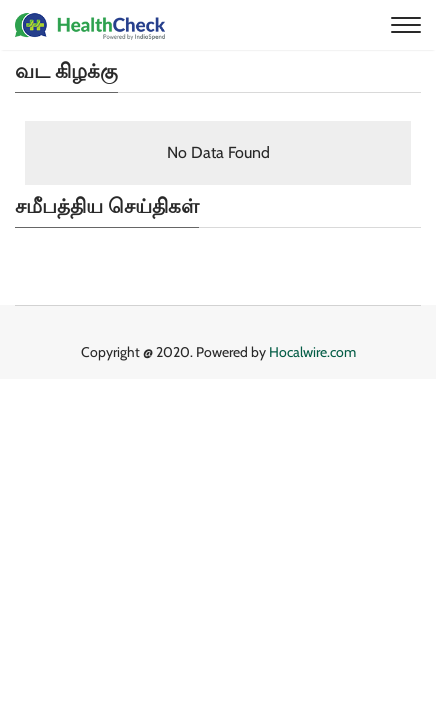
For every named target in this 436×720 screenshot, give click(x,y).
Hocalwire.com (312, 352)
